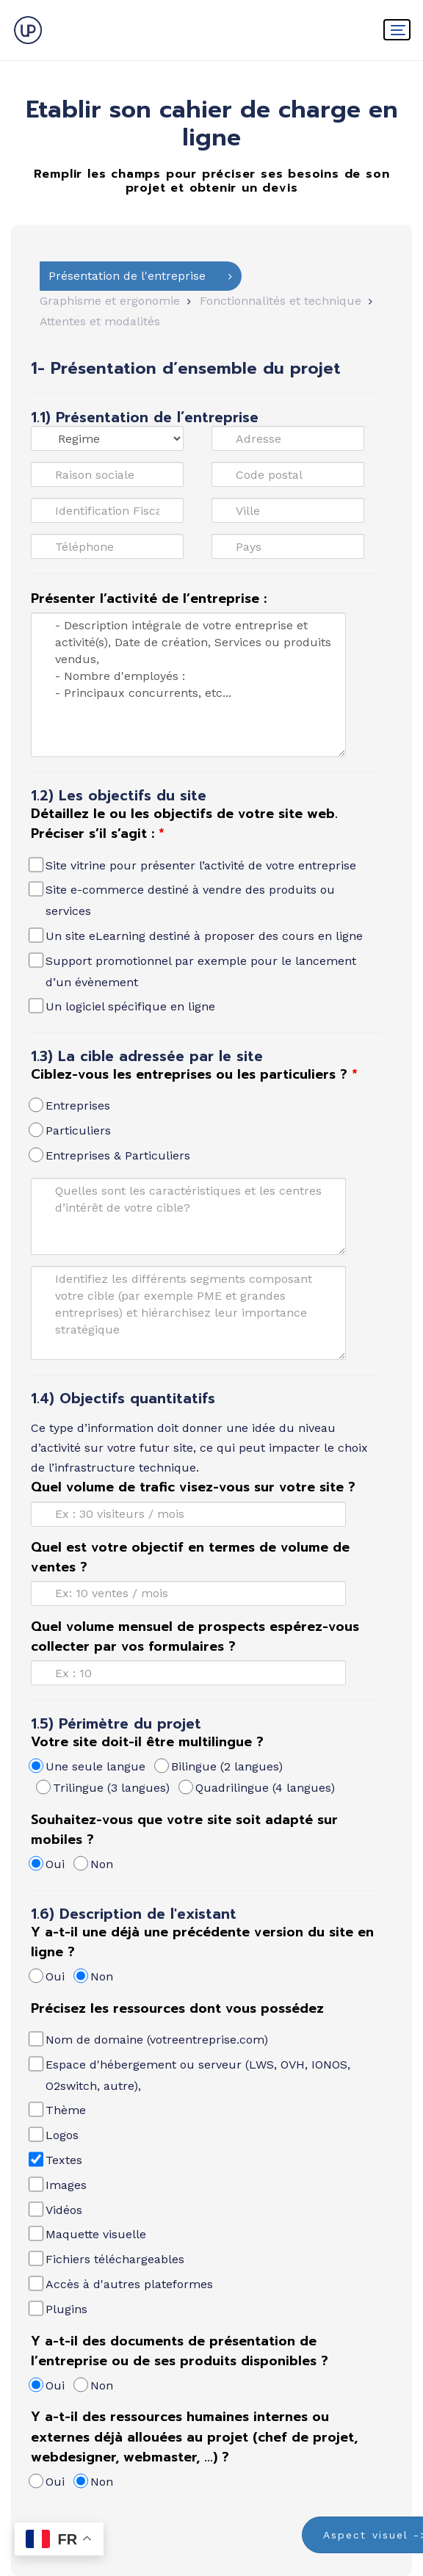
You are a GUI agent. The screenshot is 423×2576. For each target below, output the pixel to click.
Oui (48, 1863)
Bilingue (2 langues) (219, 1765)
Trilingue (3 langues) (104, 1787)
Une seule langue (88, 1765)
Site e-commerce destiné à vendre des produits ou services (183, 899)
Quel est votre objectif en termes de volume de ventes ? (190, 1557)
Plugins (59, 2308)
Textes (56, 2159)
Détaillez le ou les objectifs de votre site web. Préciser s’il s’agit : (184, 823)
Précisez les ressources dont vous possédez (177, 2008)
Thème (58, 2109)
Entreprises (70, 1105)
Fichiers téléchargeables (107, 2258)
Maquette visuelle (88, 2233)
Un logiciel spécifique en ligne (123, 1005)
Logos (55, 2134)
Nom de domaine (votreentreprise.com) (149, 2039)
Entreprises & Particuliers (110, 1155)
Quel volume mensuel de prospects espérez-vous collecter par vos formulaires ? (195, 1636)
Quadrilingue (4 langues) (258, 1787)
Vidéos (56, 2209)
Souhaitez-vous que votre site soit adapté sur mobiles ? (184, 1829)
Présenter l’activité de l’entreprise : (149, 598)
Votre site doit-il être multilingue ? (147, 1741)
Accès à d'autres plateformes (122, 2283)
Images (59, 2184)
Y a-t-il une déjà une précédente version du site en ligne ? (202, 1941)
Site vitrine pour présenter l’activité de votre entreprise (193, 864)
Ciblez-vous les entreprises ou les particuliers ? (194, 1074)
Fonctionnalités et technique (280, 301)
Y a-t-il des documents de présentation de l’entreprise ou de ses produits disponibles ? (179, 2350)
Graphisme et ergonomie (110, 301)
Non (94, 1863)
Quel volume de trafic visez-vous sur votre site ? (193, 1487)
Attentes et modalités (100, 321)
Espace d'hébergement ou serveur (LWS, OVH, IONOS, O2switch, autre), (190, 2074)
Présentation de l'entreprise (127, 276)
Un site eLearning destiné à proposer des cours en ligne (197, 935)
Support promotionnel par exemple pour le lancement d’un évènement (193, 970)
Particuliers (71, 1130)
